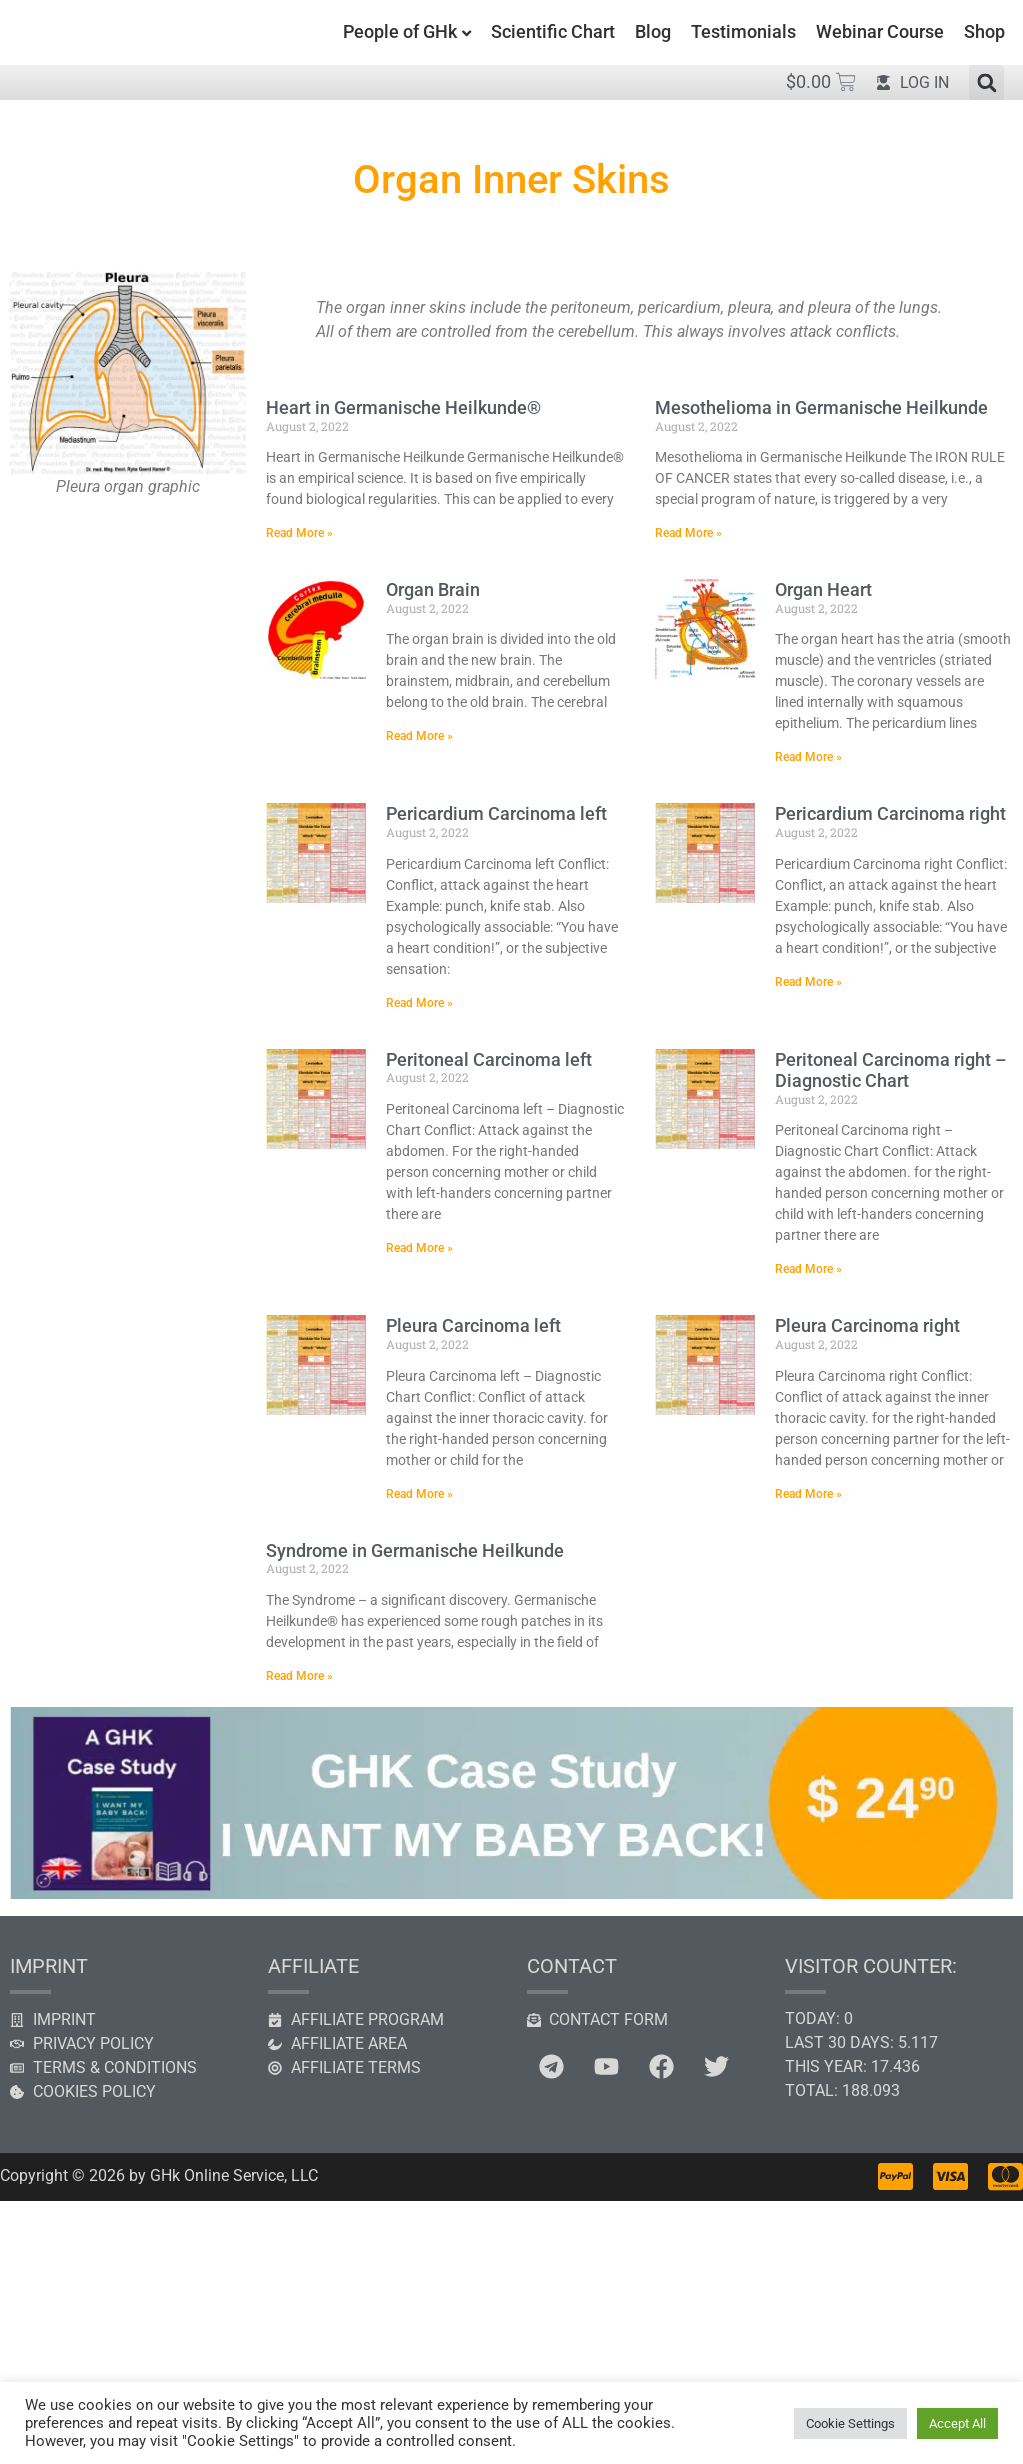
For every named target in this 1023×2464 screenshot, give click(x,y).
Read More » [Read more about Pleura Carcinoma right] (808, 1494)
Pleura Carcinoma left (473, 1325)
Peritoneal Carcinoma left (489, 1059)
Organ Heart (823, 589)
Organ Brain (433, 589)
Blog (653, 31)
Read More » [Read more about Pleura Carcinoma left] (419, 1494)
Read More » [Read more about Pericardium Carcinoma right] (808, 982)
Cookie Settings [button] (850, 2423)
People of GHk (400, 31)
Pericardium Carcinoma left (496, 813)
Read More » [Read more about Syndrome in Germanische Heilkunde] (299, 1676)
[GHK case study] (511, 1893)
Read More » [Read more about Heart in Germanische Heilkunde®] (299, 533)
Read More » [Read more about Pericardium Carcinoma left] (419, 1003)
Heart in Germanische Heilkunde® (403, 407)
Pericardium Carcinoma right (890, 813)
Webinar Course (880, 31)
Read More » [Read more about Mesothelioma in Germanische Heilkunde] (688, 533)
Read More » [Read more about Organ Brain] (419, 736)
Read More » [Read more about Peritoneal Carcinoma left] (419, 1248)
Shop (984, 31)
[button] (986, 82)
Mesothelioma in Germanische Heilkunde (821, 407)
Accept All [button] (957, 2423)
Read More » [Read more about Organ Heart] (808, 757)
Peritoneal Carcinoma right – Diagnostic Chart (891, 1070)
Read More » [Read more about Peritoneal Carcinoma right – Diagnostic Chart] (808, 1269)
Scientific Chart (553, 31)
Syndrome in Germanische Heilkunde (415, 1550)
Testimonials (743, 31)
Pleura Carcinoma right (867, 1325)
